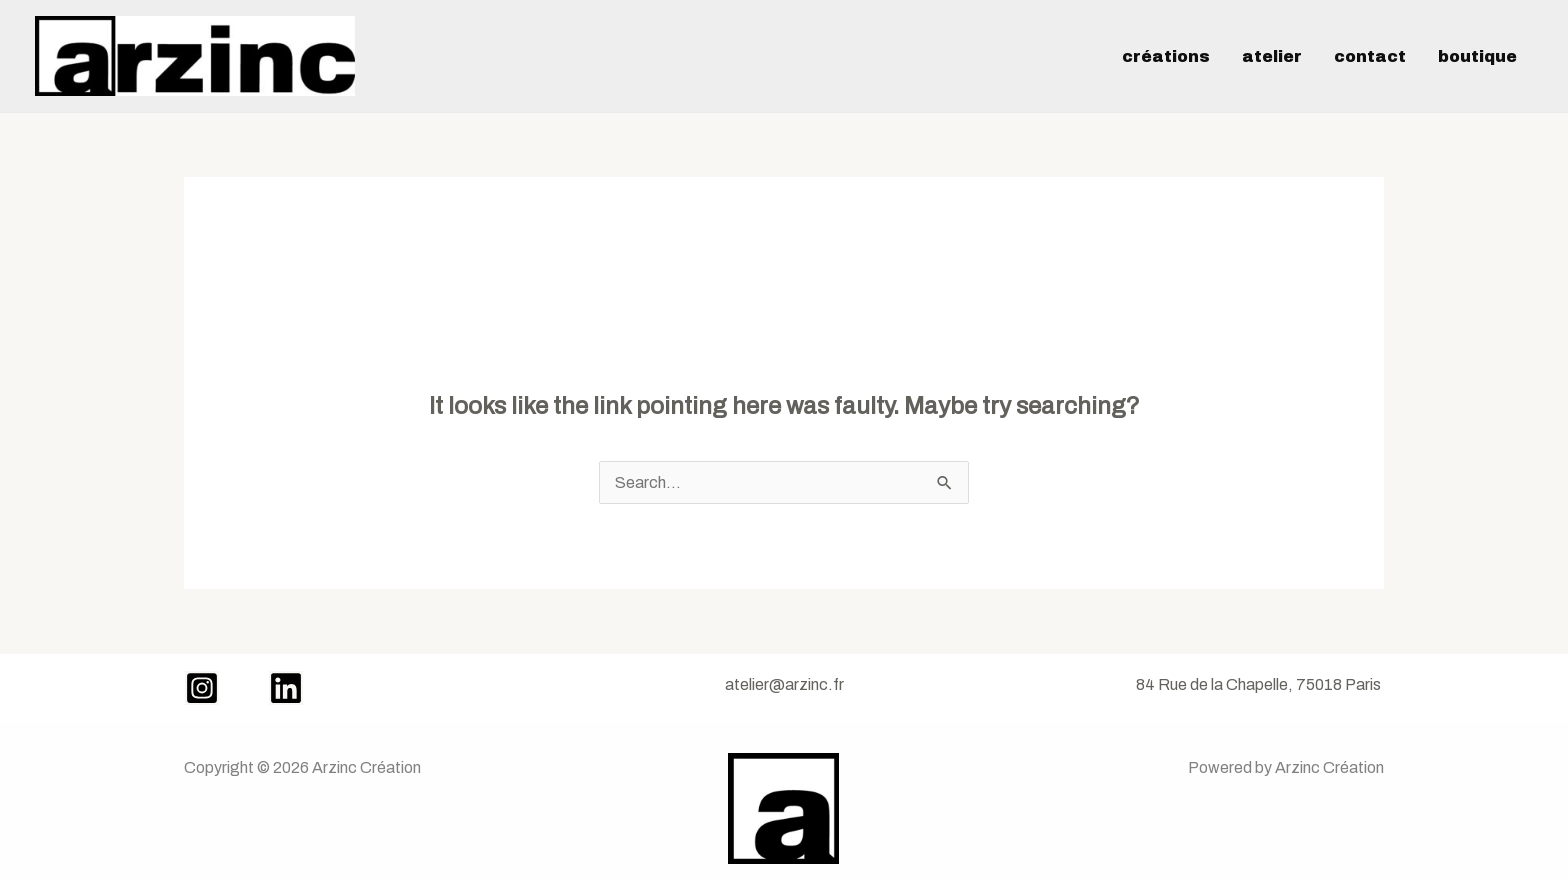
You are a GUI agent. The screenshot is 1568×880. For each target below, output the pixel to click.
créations (1166, 56)
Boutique (1477, 56)
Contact (1370, 56)
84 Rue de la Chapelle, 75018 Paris (1258, 684)
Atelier (1272, 56)
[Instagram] (202, 688)
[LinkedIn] (286, 688)
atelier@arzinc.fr (784, 684)
